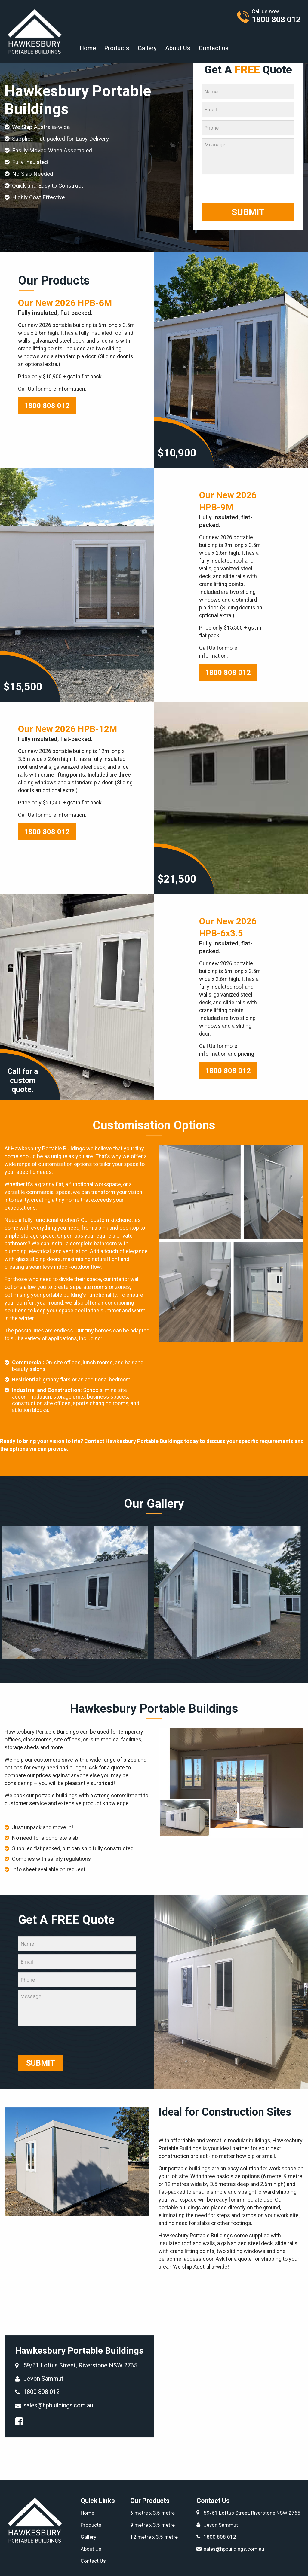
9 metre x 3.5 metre (152, 2525)
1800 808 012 (47, 405)
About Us (177, 48)
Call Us (26, 389)
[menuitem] (88, 48)
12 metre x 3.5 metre (154, 2537)
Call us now (273, 16)
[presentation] (247, 189)
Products (116, 48)
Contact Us (93, 2561)
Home (88, 48)
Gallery (147, 48)
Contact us (214, 48)
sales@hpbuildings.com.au (58, 2405)
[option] (78, 1592)
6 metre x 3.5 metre (152, 2513)
